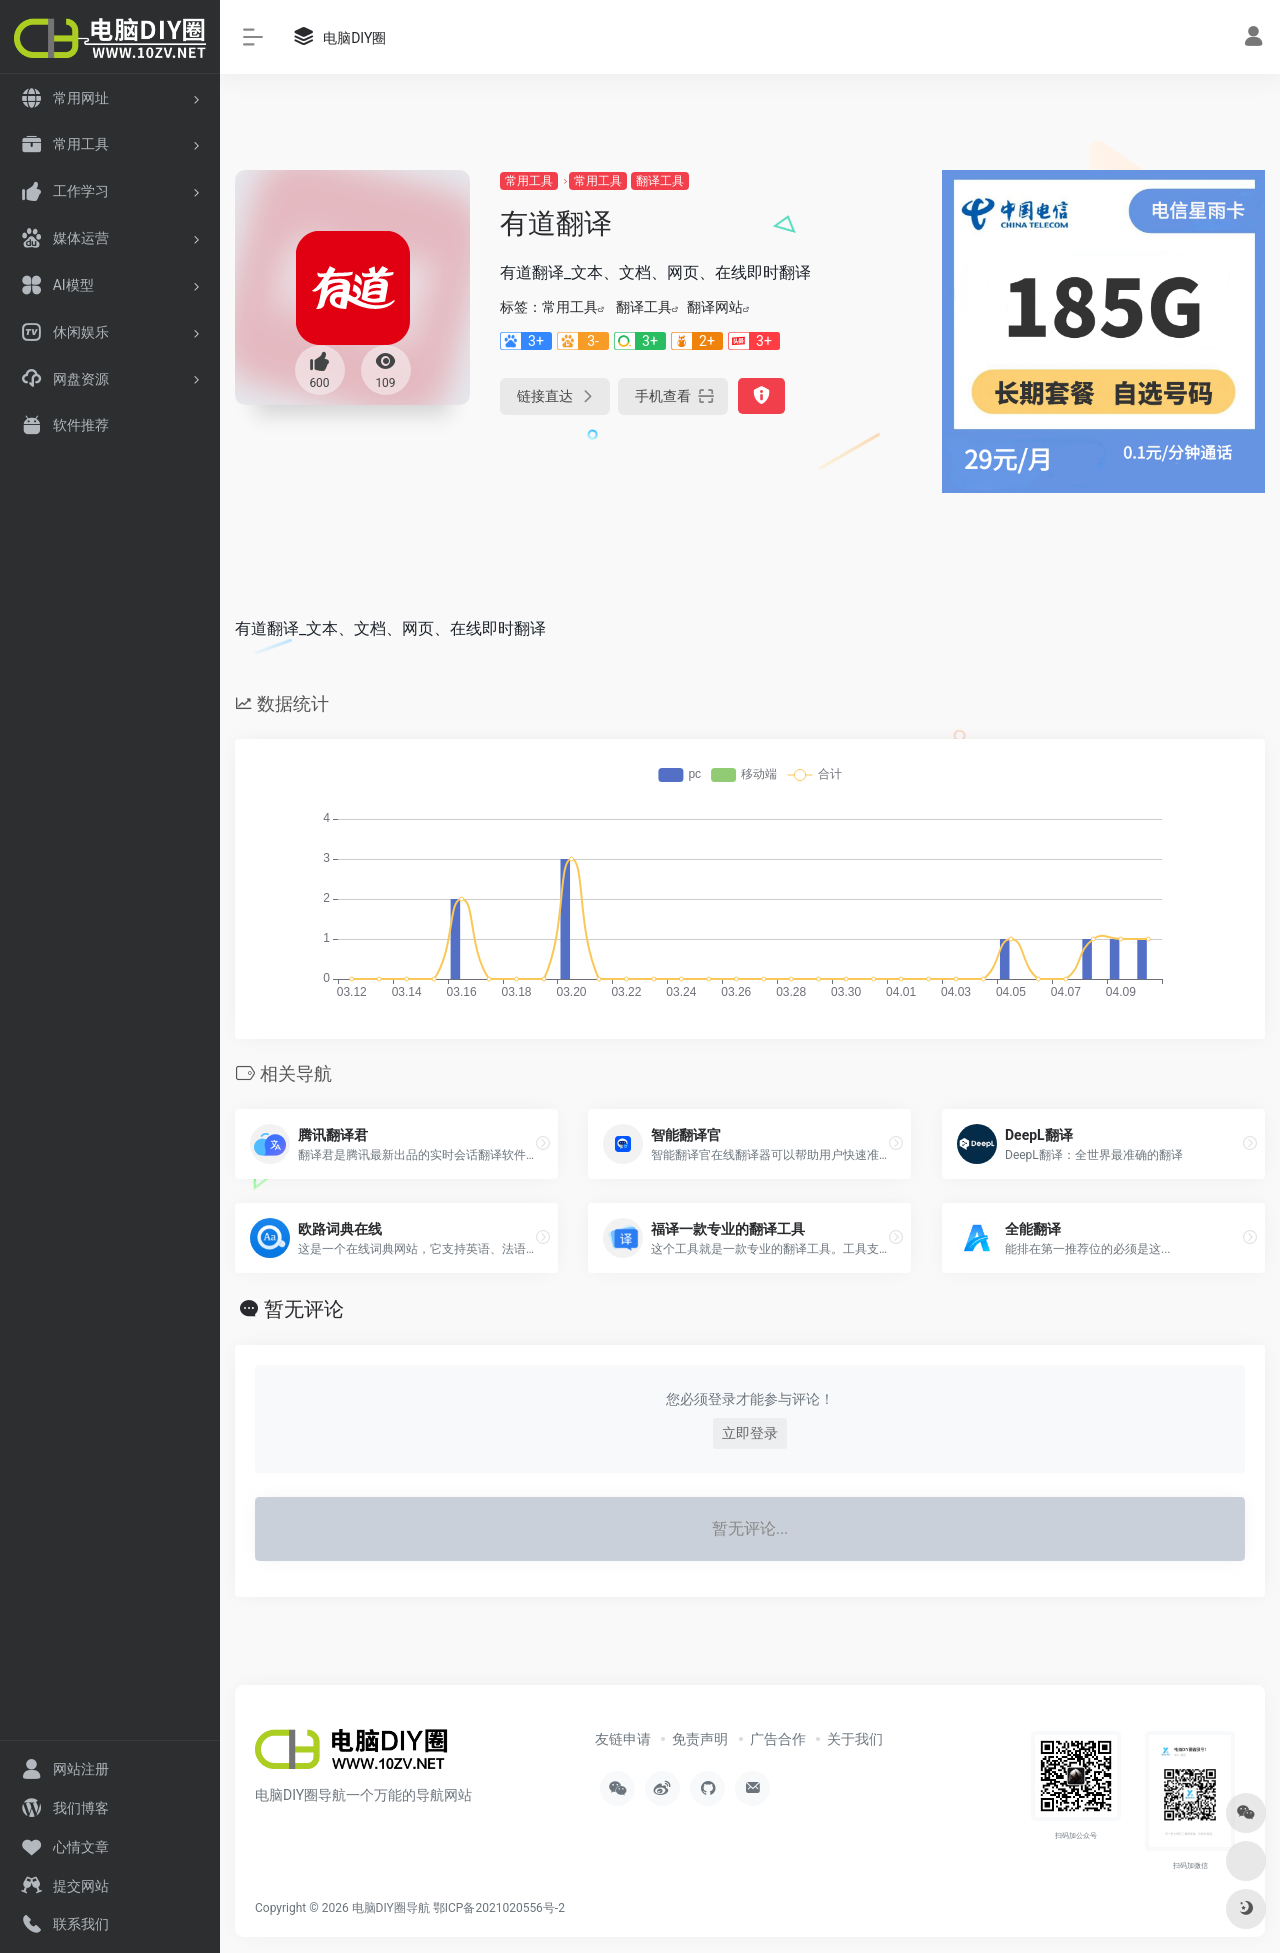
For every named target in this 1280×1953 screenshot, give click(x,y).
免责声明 (700, 1739)
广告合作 (778, 1739)
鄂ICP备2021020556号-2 (499, 1908)
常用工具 (529, 181)
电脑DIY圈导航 (391, 1908)
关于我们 (855, 1739)
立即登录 (750, 1433)
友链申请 (623, 1739)
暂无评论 (304, 1309)
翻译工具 (660, 181)
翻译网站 (715, 307)
